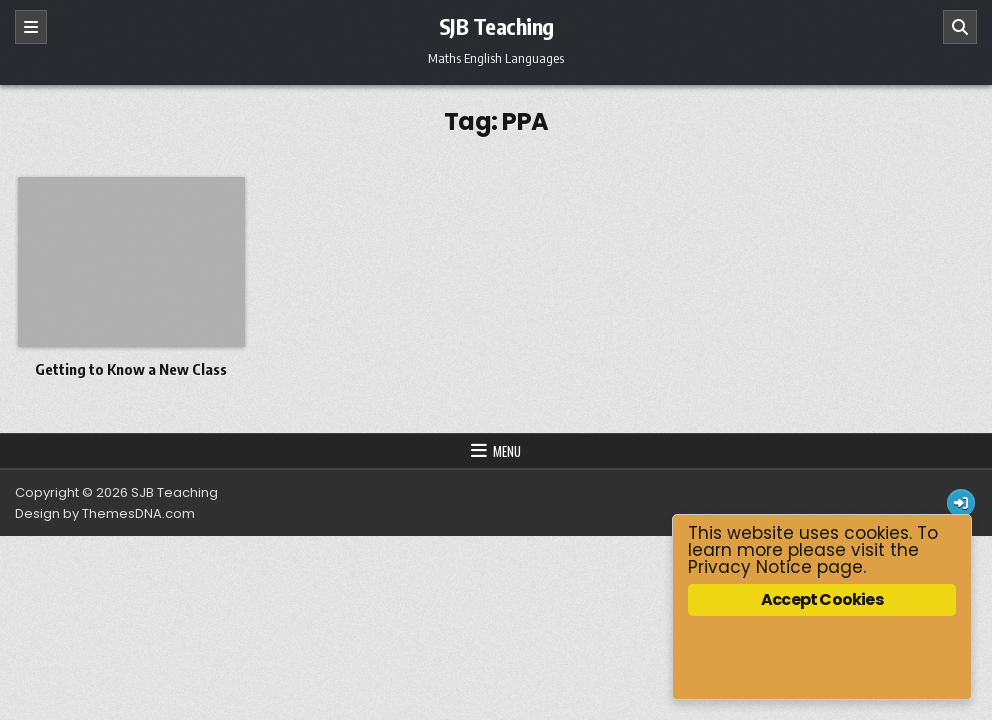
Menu (507, 451)
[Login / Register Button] (961, 503)
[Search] (960, 27)
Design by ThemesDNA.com (105, 513)
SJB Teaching (496, 26)
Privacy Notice (750, 567)
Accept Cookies (822, 599)
